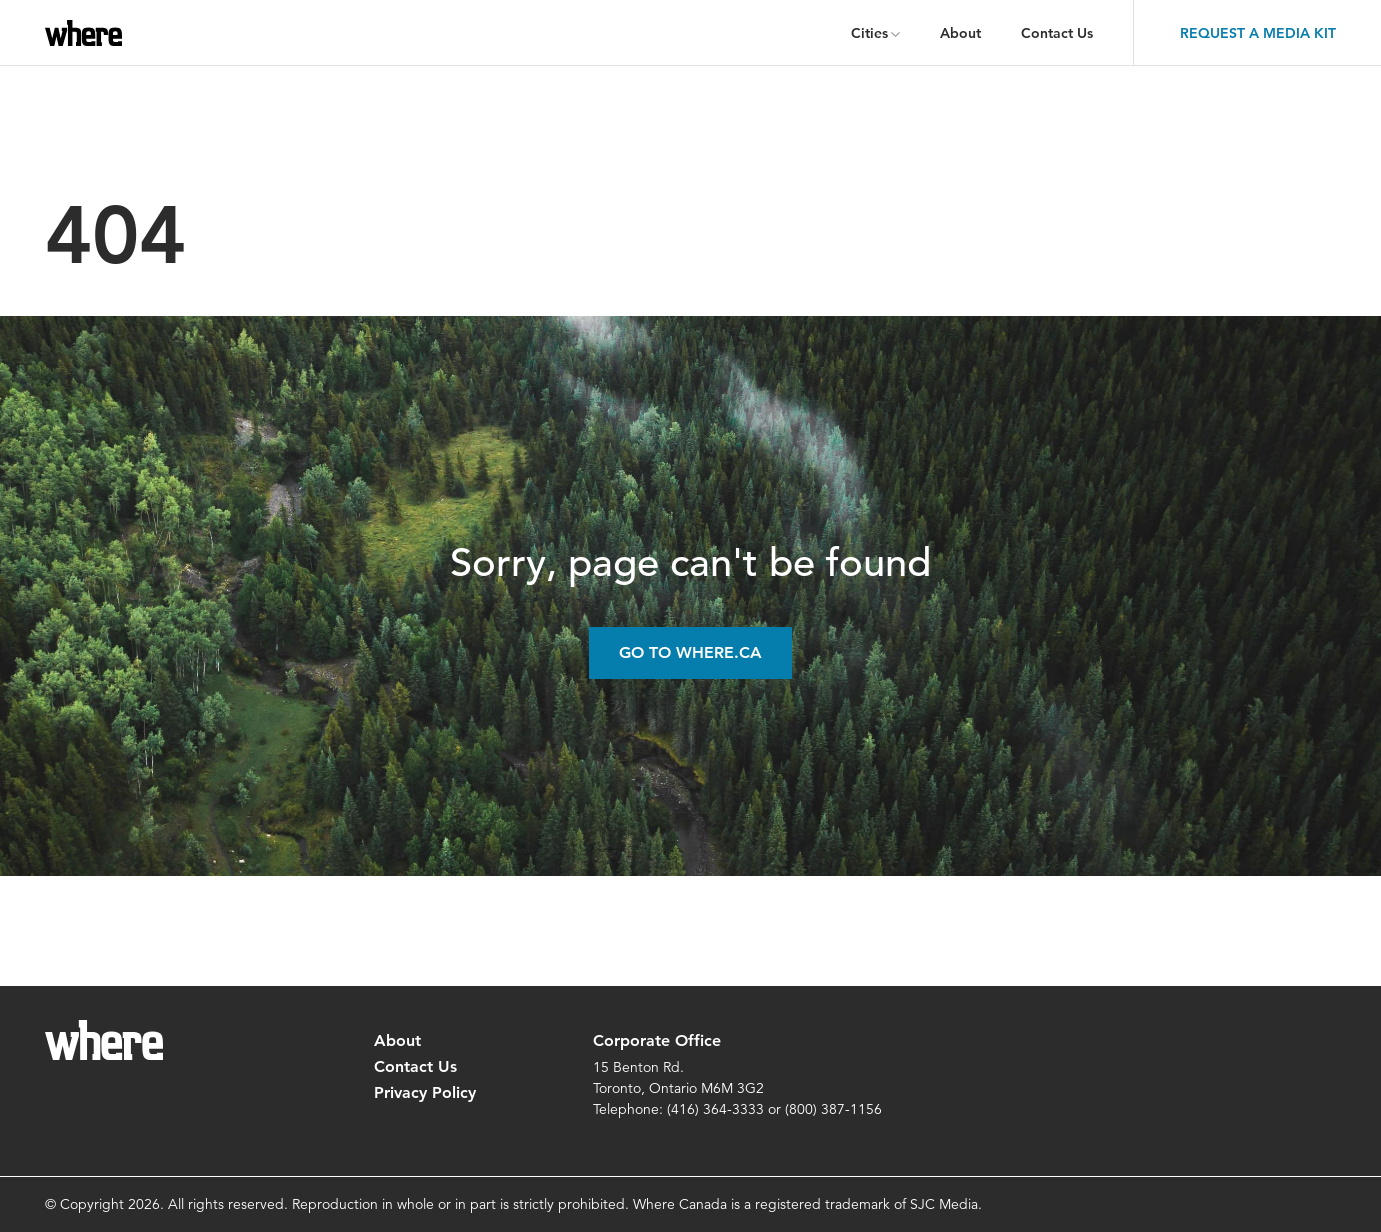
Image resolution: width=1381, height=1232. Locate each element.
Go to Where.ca (690, 652)
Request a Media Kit (1258, 33)
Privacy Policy (425, 1092)
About (960, 33)
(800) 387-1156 (833, 1109)
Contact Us (1057, 33)
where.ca (87, 33)
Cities (869, 33)
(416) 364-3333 (715, 1109)
